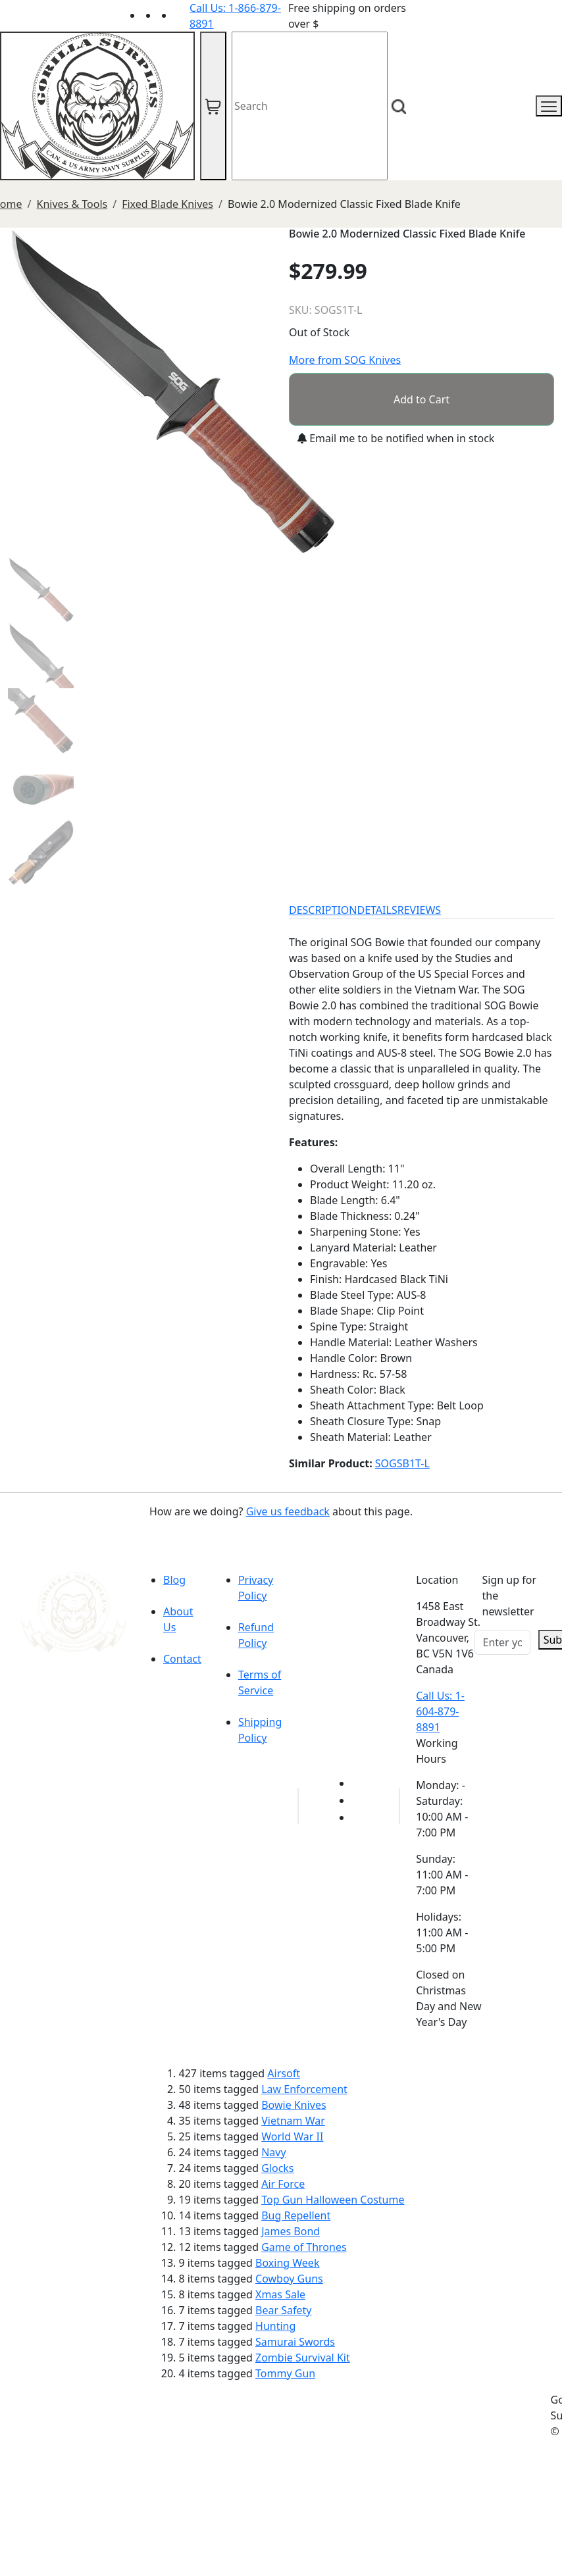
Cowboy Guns (289, 2278)
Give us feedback (288, 1511)
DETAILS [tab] (377, 910)
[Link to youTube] (359, 1783)
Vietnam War (293, 2120)
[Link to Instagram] (182, 15)
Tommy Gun (285, 2373)
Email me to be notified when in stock (395, 438)
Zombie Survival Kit (302, 2357)
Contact (182, 1659)
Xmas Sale (280, 2294)
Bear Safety (283, 2310)
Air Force (283, 2184)
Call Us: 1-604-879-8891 (440, 1711)
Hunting (275, 2326)
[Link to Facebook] (359, 1800)
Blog (174, 1580)
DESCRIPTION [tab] (323, 910)
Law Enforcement (304, 2089)
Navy (273, 2152)
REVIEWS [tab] (419, 910)
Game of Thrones (303, 2247)
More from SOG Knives (345, 360)
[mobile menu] (549, 105)
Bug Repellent (295, 2215)
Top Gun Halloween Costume (332, 2199)
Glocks (277, 2168)
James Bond (290, 2231)
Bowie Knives (293, 2105)
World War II (292, 2136)
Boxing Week (287, 2263)
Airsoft (283, 2073)
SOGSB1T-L (402, 1463)
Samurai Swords (295, 2342)
